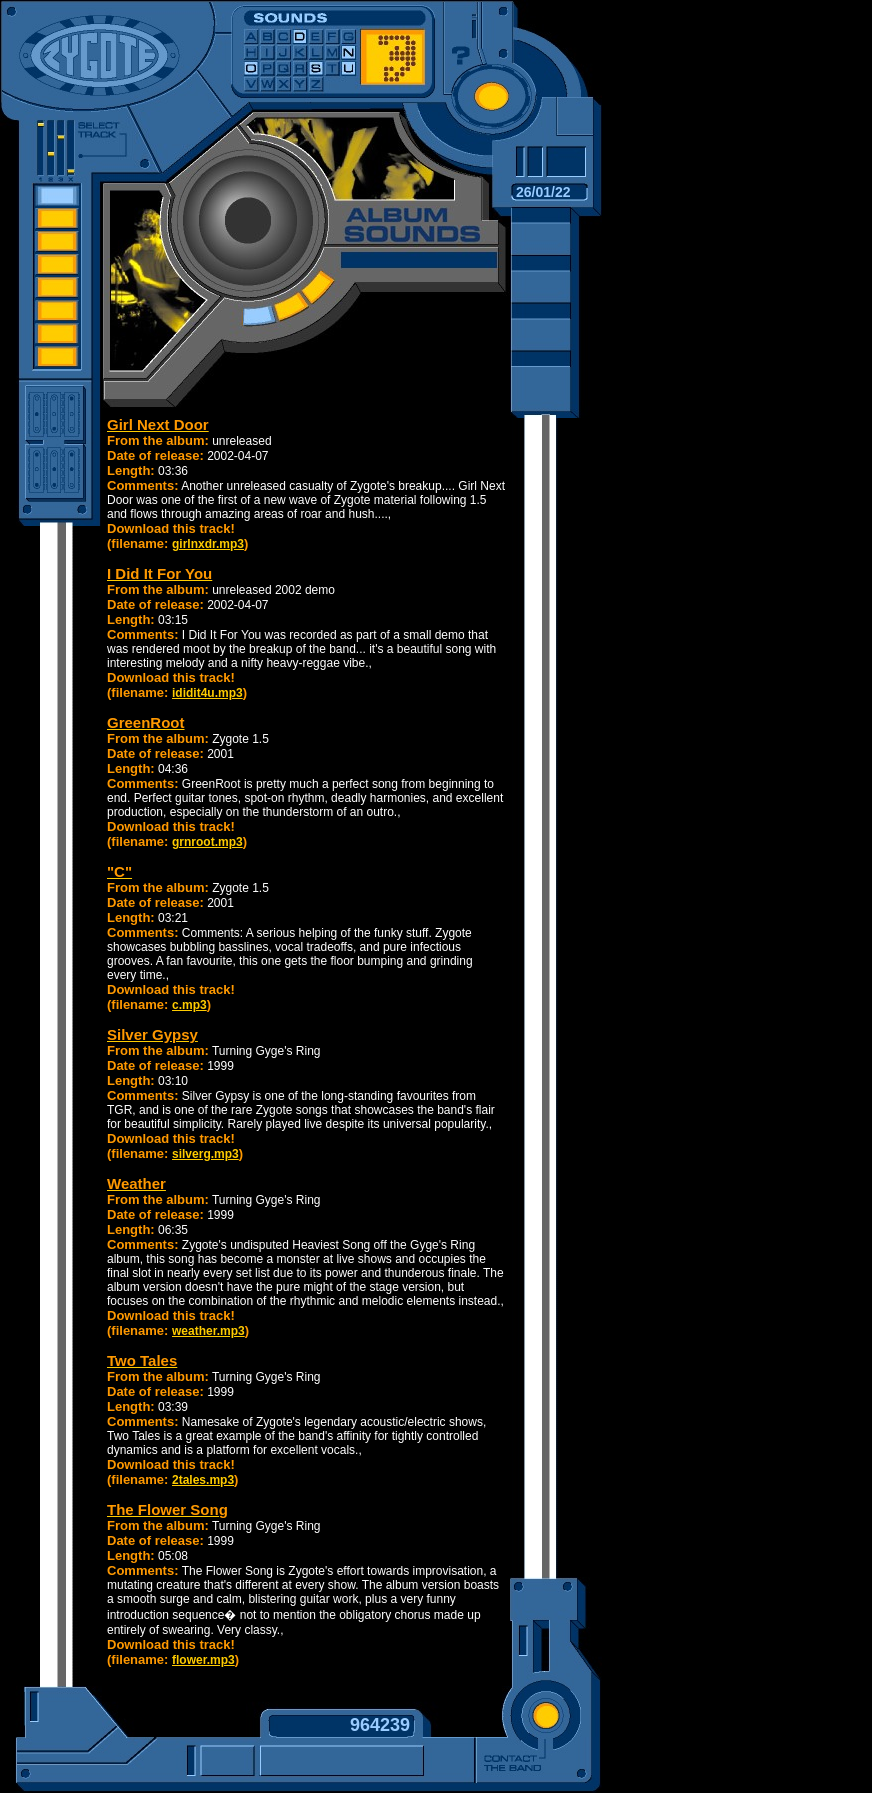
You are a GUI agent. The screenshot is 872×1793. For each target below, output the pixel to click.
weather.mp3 (208, 1331)
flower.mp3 (203, 1660)
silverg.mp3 (205, 1154)
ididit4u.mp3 (207, 693)
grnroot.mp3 (207, 842)
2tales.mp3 (203, 1480)
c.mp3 (189, 1005)
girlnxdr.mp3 (208, 544)
